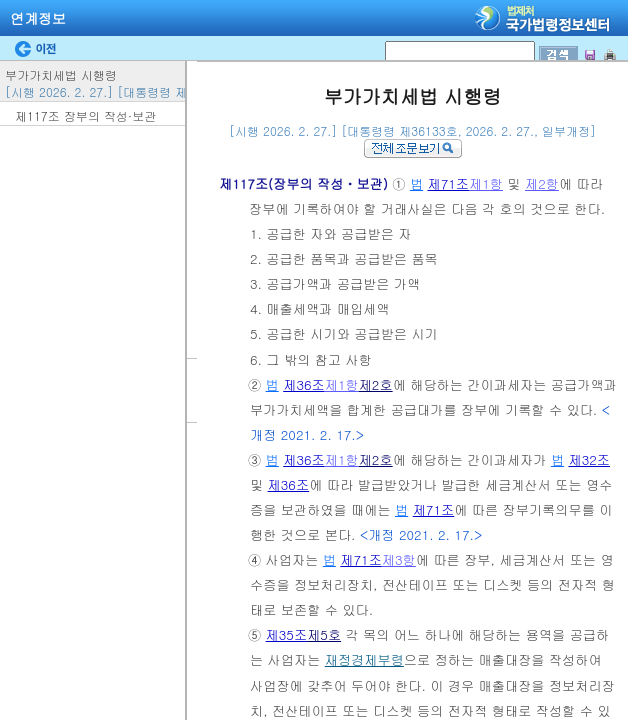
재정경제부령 (364, 659)
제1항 (486, 183)
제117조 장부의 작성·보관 (85, 115)
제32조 (589, 459)
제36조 (304, 384)
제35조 (287, 634)
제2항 (542, 183)
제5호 (324, 634)
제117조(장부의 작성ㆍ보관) (305, 183)
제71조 (448, 183)
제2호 (376, 384)
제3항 (399, 559)
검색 (6, 0)
